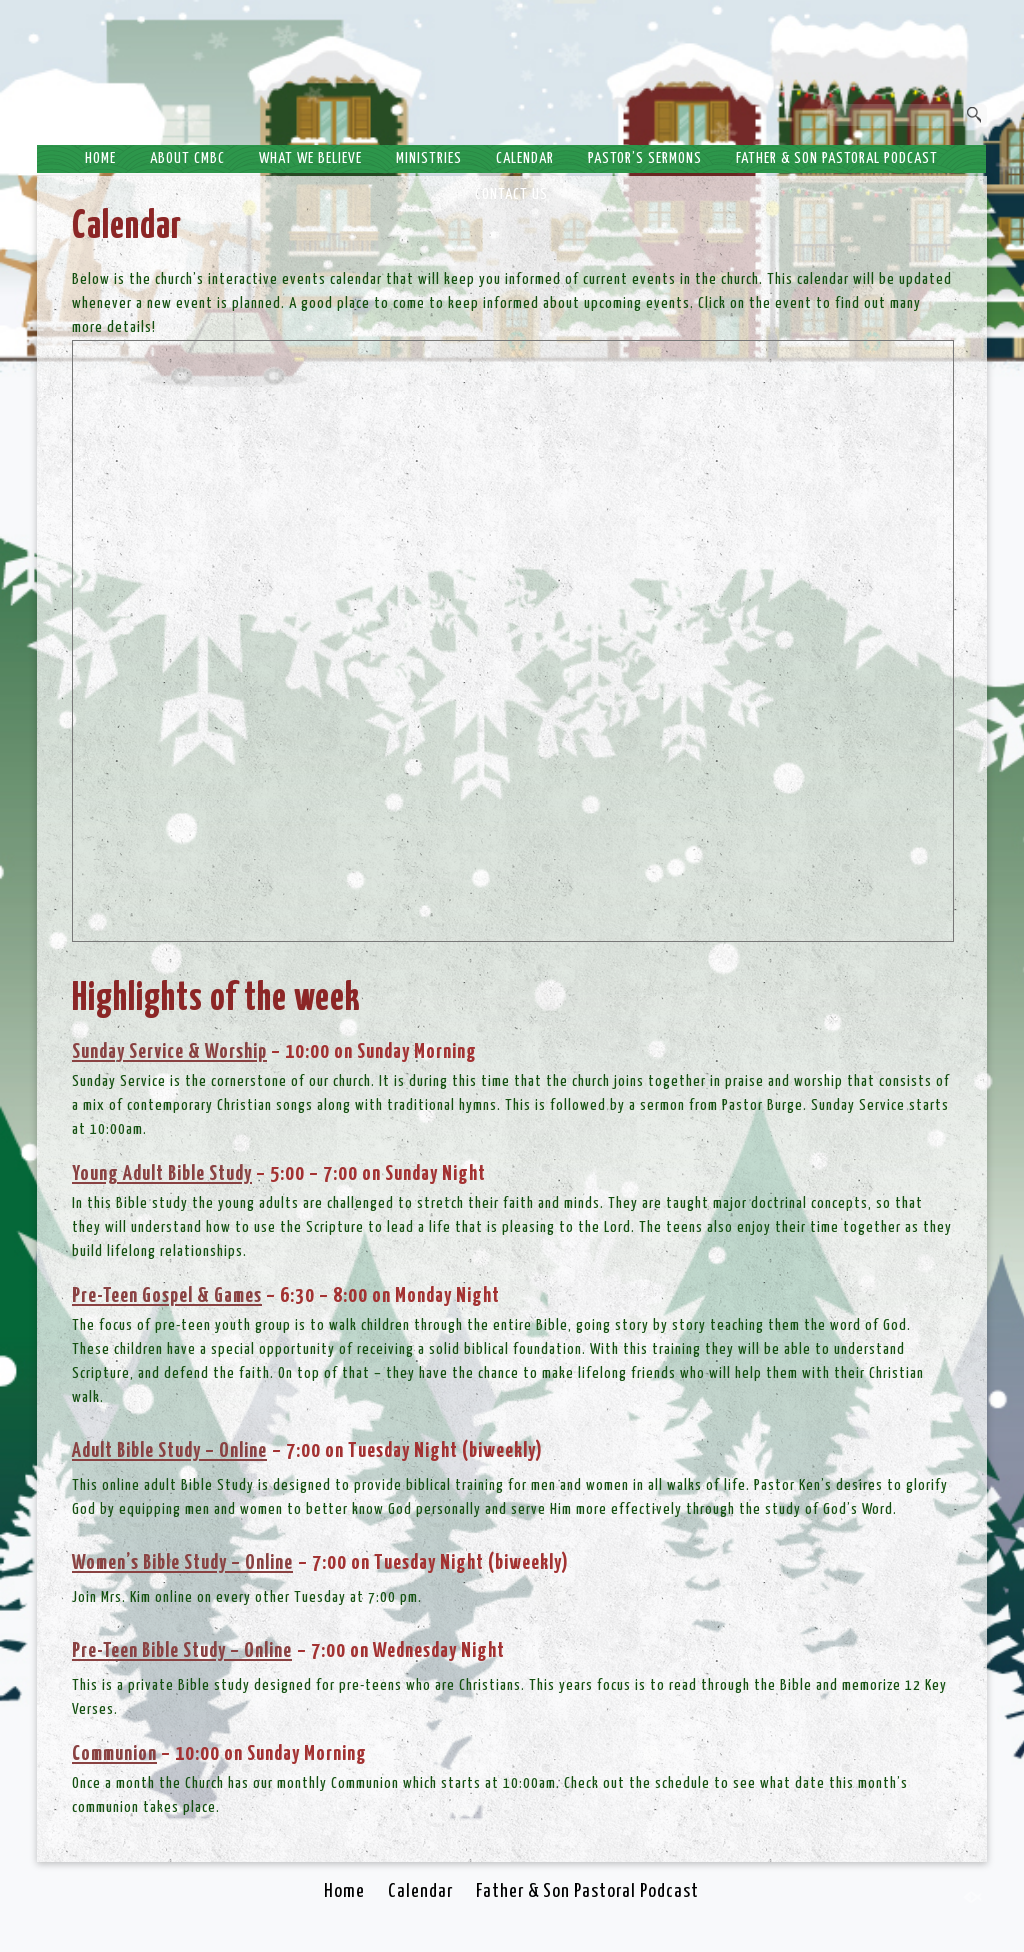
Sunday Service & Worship (169, 1052)
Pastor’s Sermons (645, 158)
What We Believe (310, 158)
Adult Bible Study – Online (169, 1451)
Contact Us (511, 194)
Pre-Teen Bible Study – (158, 1651)
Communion (114, 1754)
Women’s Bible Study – (158, 1563)
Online (269, 1563)
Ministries (429, 158)
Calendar (525, 158)
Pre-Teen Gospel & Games (167, 1296)
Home (100, 158)
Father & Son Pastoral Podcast (837, 158)
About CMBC (187, 158)
